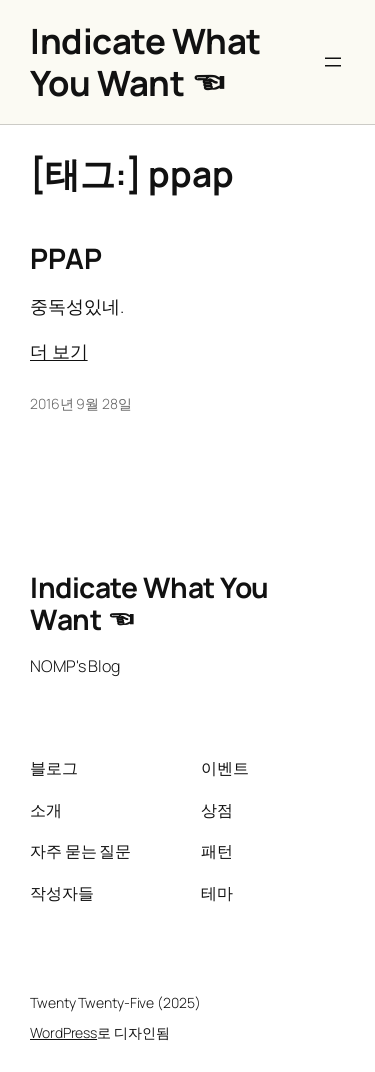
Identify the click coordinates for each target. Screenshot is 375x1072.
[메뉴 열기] (333, 62)
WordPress (63, 1032)
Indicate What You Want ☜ (145, 61)
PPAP (66, 259)
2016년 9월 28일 (81, 403)
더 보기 (59, 351)
